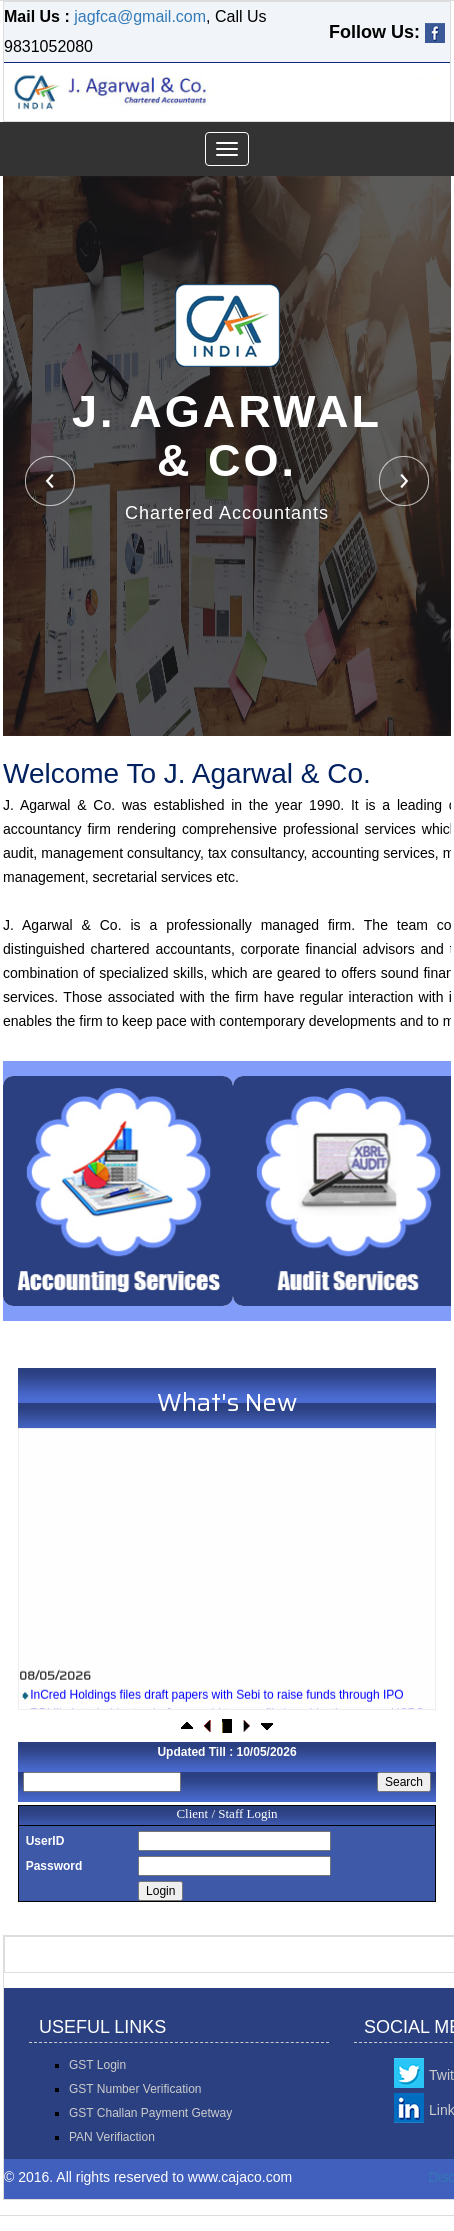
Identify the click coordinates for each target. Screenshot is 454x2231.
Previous (50, 481)
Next (404, 481)
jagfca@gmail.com (140, 16)
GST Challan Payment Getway (150, 2113)
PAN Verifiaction (112, 2137)
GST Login (97, 2065)
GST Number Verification (135, 2089)
